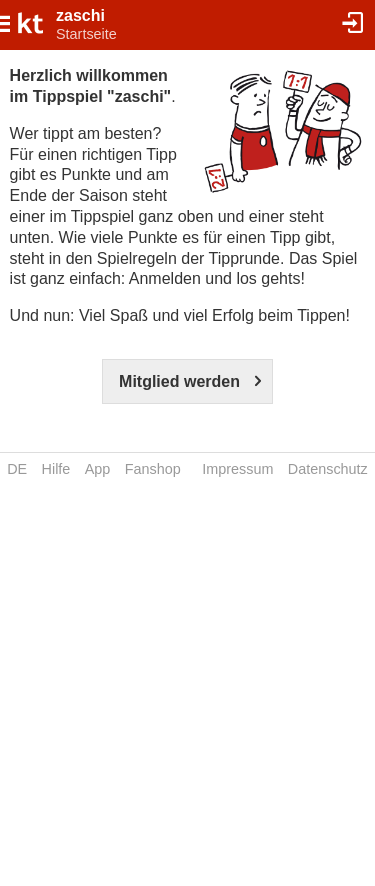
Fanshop (153, 469)
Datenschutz (328, 469)
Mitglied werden (179, 381)
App (98, 469)
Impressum (237, 469)
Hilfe (56, 469)
